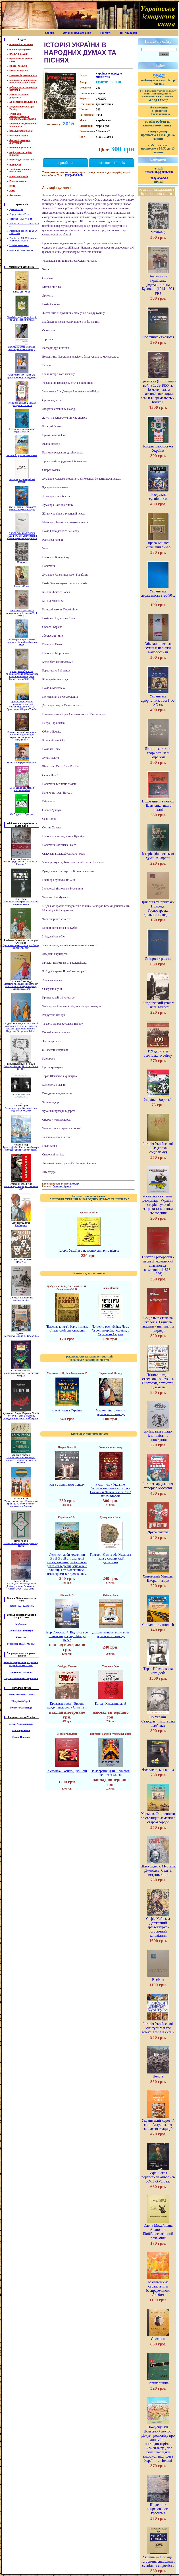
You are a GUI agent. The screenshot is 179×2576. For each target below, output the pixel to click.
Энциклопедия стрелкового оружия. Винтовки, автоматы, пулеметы (158, 1381)
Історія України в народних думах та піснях (89, 1250)
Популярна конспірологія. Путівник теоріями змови (20, 902)
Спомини (158, 2339)
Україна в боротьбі (158, 1100)
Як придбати (128, 32)
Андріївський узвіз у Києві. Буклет (158, 1005)
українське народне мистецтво (20, 170)
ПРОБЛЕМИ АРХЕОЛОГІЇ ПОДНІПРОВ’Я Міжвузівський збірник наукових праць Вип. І (22, 536)
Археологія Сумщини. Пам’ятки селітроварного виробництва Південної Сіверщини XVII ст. (21, 1028)
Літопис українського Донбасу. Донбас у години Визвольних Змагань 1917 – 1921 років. (21, 1586)
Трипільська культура (21, 1630)
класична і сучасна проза (23, 75)
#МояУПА (21, 1262)
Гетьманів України (62, 1186)
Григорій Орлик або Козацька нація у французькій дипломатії (110, 1558)
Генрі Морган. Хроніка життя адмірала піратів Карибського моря (22, 642)
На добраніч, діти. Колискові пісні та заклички (110, 1773)
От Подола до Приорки (22, 814)
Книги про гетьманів (21, 1672)
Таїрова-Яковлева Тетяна (20, 1694)
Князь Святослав (21, 292)
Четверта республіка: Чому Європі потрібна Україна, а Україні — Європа (110, 1330)
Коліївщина (21, 1225)
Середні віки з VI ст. (19, 214)
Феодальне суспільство (158, 497)
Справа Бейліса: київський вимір (158, 545)
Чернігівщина (158, 2383)
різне (12, 186)
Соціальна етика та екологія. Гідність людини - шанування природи (158, 1324)
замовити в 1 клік (111, 163)
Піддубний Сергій (20, 1701)
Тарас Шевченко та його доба (158, 1671)
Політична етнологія (158, 337)
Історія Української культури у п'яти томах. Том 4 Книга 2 (158, 2028)
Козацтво (21, 1637)
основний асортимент (21, 44)
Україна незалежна (19, 245)
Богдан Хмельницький (21, 1723)
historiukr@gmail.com (159, 171)
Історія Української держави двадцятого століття (22, 404)
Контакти (110, 32)
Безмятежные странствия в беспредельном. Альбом (158, 2288)
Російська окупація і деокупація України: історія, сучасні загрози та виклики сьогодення (158, 1204)
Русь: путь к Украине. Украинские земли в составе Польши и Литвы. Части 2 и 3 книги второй (110, 1490)
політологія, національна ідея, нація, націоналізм (23, 81)
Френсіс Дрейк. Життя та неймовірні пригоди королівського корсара (21, 1148)
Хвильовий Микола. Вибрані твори (158, 1578)
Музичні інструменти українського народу (110, 1412)
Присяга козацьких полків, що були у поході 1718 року (21, 946)
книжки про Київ (18, 66)
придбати (65, 163)
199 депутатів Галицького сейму (158, 1053)
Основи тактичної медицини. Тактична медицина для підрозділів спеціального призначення (21, 736)
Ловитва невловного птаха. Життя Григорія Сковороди (22, 348)
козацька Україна (18, 70)
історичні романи (18, 54)
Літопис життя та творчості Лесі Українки (158, 753)
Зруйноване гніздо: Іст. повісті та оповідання (158, 1435)
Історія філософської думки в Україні (158, 856)
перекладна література (21, 159)
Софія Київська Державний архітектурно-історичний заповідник (158, 1927)
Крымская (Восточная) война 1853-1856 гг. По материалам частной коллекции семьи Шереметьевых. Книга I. (158, 391)
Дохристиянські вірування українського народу (110, 1634)
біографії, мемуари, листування (19, 141)
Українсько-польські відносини (21, 1678)
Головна (49, 32)
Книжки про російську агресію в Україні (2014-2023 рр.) (21, 1664)
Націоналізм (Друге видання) (21, 762)
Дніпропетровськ (158, 959)
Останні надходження (77, 32)
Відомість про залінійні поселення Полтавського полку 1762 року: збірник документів (21, 986)
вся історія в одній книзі (21, 250)
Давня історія (16, 209)
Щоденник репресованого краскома (158, 2509)
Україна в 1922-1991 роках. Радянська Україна (23, 239)
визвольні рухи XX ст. (21, 147)
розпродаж (15, 164)
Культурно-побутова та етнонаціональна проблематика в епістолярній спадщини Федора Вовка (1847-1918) (22, 675)
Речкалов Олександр (21, 1707)
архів (12, 190)
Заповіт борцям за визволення (21, 455)
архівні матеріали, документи (19, 95)
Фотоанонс (15, 195)
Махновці (22, 562)
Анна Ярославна (21, 1730)
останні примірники (20, 49)
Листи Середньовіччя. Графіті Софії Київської (21, 863)
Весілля (158, 1980)
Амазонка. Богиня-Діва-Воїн (67, 1771)
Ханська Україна (21, 1300)
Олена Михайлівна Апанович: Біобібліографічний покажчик (158, 2231)
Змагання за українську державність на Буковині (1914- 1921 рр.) (22, 613)
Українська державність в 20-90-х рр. (158, 595)
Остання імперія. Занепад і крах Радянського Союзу (21, 1109)
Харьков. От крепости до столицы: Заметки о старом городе (158, 1818)
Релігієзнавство (17, 181)
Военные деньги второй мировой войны (22, 789)
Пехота (158, 2076)
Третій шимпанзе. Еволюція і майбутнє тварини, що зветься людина (21, 1460)
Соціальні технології (158, 1625)
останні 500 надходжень (22, 1606)
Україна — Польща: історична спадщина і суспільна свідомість (158, 2561)
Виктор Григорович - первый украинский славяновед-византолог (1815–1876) (158, 1265)
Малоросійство (22, 586)
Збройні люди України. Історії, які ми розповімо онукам (22, 318)
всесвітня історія (18, 176)
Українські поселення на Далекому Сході (20, 1544)
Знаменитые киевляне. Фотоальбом (21, 1336)
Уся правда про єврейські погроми (22, 480)
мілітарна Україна (18, 135)
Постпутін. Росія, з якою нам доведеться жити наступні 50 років (21, 1417)
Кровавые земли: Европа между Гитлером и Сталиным (67, 1705)
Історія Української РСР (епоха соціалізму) (158, 1148)
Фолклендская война (158, 1770)
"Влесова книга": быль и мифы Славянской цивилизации (67, 1328)
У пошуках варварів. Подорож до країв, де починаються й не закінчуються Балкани (21, 1504)
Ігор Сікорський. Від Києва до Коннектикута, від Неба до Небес (67, 1636)
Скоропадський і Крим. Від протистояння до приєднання (21, 376)
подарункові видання (21, 131)
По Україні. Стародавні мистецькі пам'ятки (158, 1721)
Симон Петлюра (21, 1737)
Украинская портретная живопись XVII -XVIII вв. (158, 2177)
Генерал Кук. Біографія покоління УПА (21, 1187)
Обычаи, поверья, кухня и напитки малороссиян (158, 648)
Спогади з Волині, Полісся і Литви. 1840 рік (21, 1067)
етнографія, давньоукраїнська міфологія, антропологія (22, 116)
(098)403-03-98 (74, 175)
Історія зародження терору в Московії (158, 1486)
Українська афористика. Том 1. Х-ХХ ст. (158, 700)
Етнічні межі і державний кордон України (21, 430)
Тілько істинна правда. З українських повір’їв (20, 1374)
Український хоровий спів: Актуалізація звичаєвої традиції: (158, 2124)
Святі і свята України (67, 1410)
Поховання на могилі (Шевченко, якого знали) (158, 805)
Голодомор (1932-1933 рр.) (21, 1643)
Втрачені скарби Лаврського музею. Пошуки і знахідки (22, 508)
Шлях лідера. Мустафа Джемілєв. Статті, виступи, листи (158, 1870)
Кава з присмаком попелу (67, 1484)
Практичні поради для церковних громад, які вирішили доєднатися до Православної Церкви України (22, 705)
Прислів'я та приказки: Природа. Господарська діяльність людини (158, 908)
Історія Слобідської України (158, 448)
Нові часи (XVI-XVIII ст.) (21, 219)
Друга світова (158, 1532)
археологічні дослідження (23, 102)
